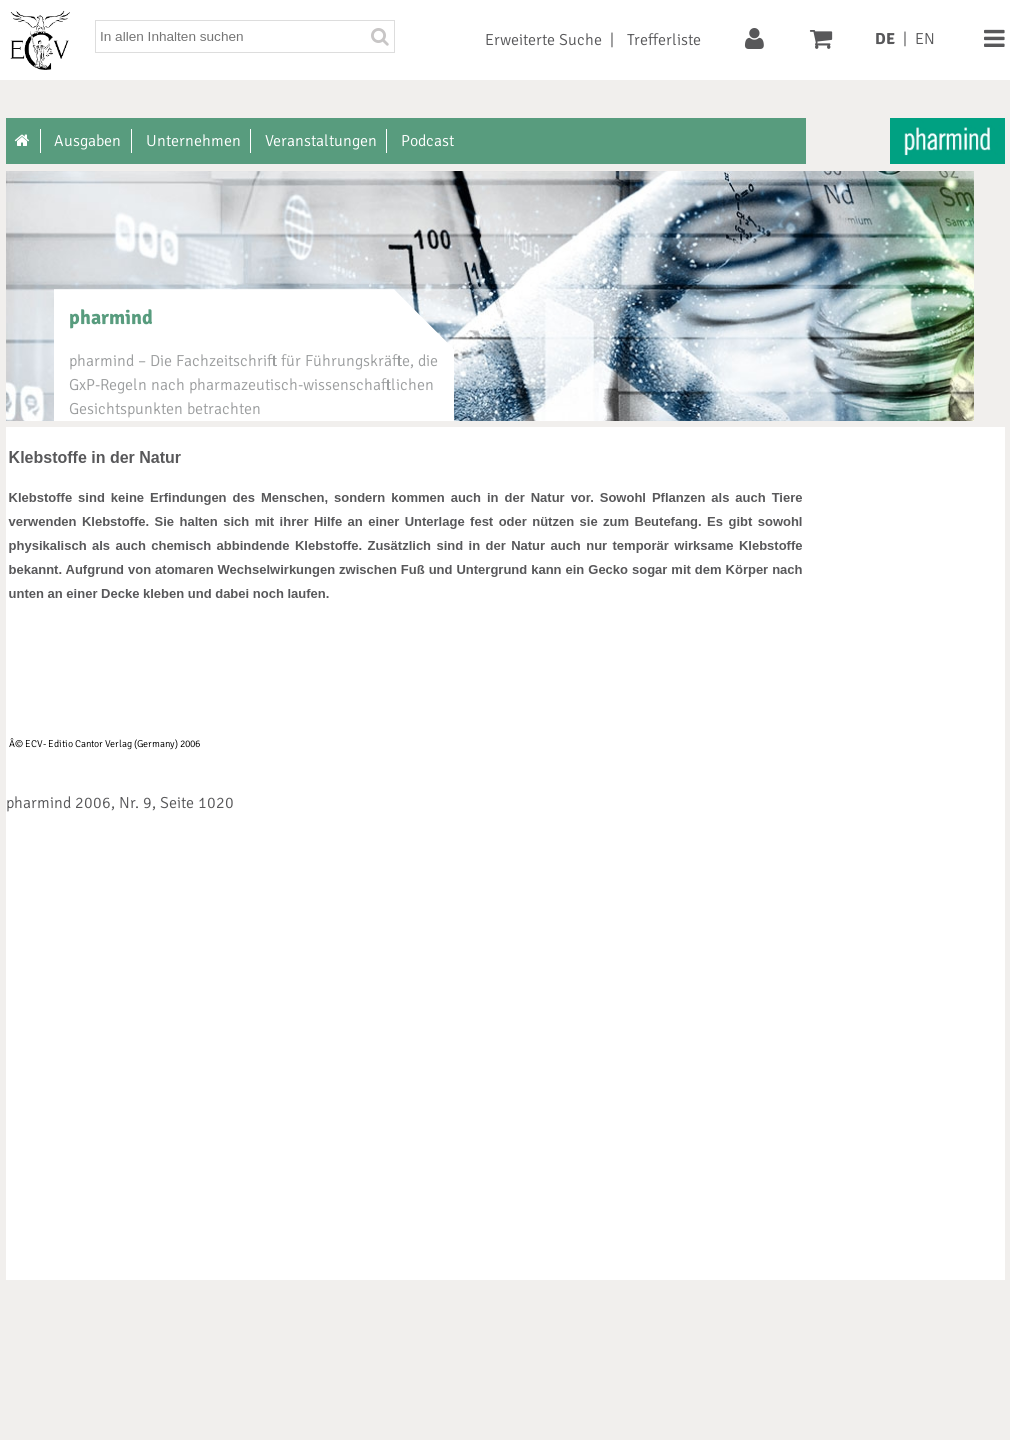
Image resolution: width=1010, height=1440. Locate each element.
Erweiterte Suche (543, 40)
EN (925, 39)
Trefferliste (664, 40)
